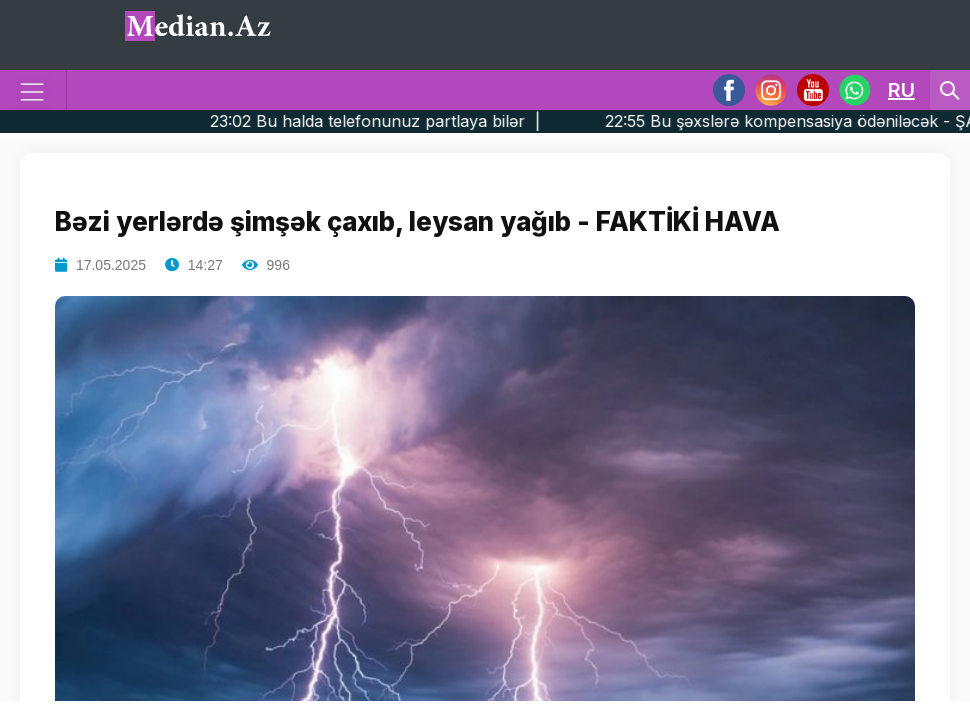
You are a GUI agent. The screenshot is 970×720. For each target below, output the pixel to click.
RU (901, 90)
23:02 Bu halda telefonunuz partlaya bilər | (413, 121)
